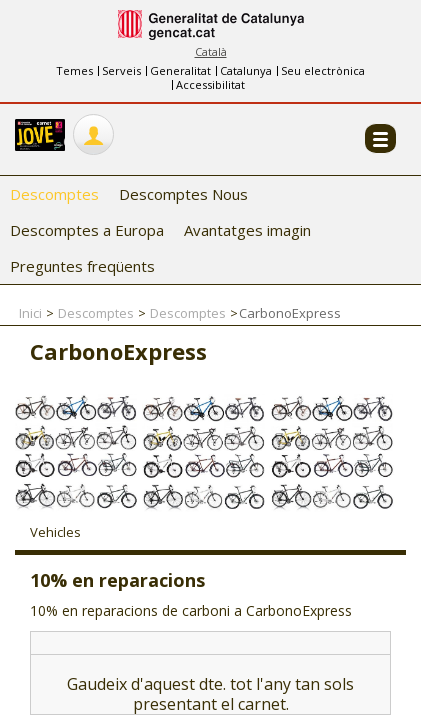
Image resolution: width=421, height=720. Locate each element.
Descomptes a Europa (87, 230)
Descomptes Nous (183, 194)
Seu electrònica (323, 70)
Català (211, 51)
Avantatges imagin (247, 230)
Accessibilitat (210, 84)
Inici (30, 313)
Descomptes (54, 194)
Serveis (121, 70)
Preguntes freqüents (82, 266)
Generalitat (180, 70)
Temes (74, 70)
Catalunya (246, 70)
